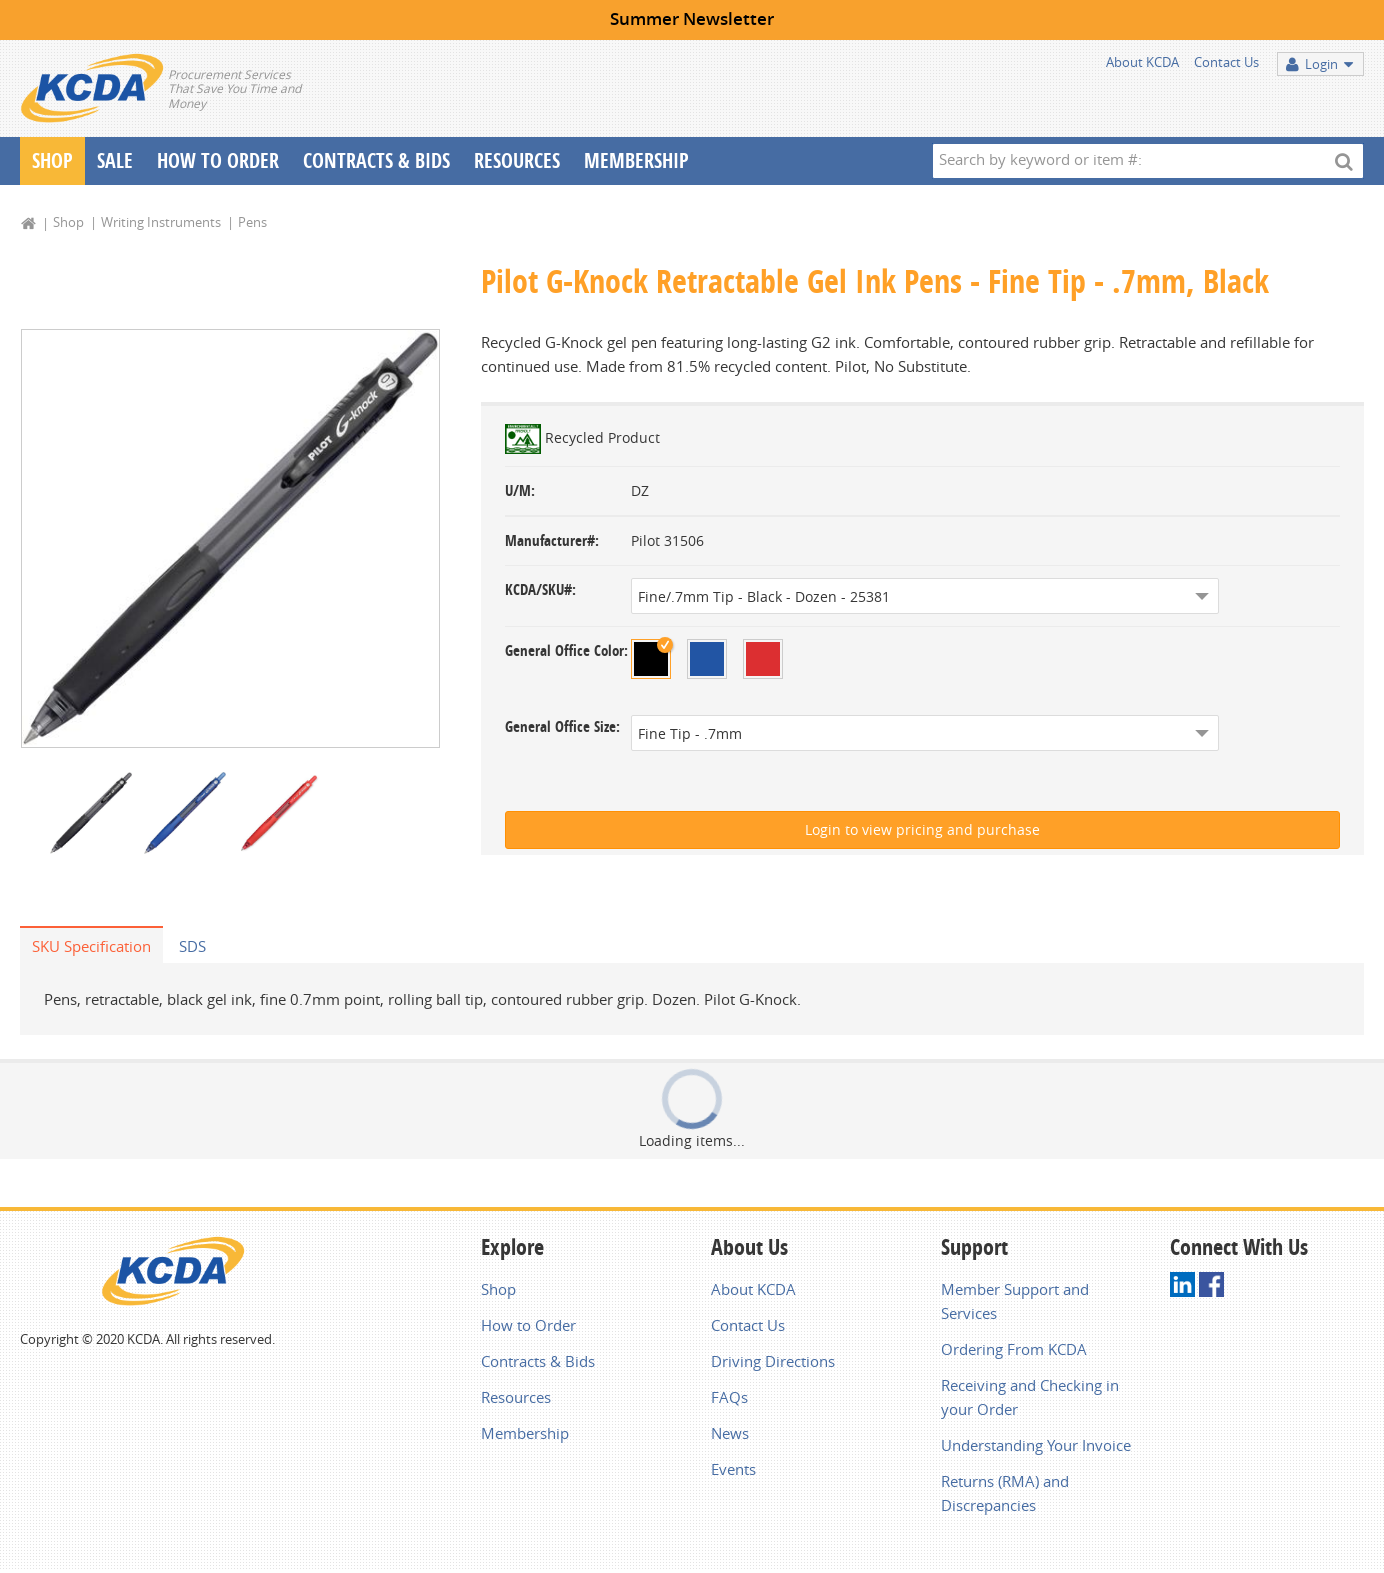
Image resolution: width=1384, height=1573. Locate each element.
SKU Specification (91, 948)
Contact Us (1226, 62)
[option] (230, 539)
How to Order (528, 1327)
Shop (52, 160)
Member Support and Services (1015, 1303)
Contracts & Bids (376, 160)
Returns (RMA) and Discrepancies (1005, 1495)
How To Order (218, 160)
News (730, 1435)
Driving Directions (773, 1363)
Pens (252, 222)
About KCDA (1142, 62)
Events (733, 1471)
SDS (192, 948)
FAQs (729, 1399)
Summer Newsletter (692, 18)
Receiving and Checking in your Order (1030, 1399)
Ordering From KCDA (1014, 1351)
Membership (636, 160)
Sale (115, 160)
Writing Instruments (161, 222)
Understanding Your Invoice (1036, 1447)
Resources (517, 160)
